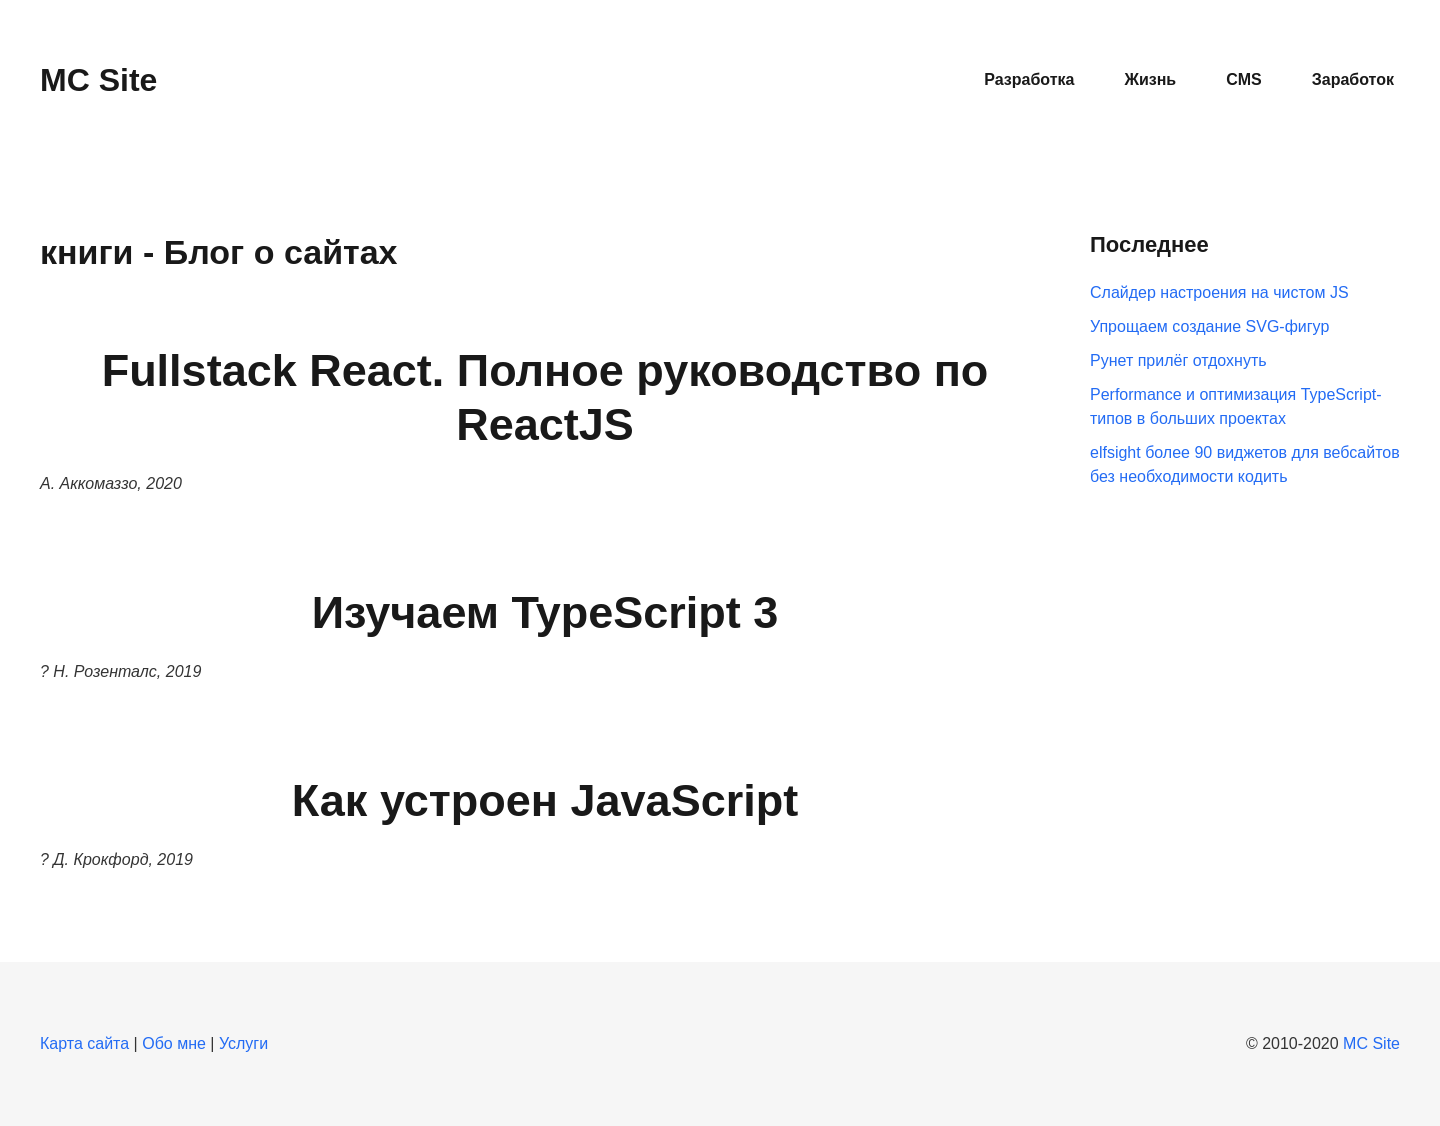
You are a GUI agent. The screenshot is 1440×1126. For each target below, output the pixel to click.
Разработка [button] (1029, 79)
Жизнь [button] (1150, 79)
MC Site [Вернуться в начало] (98, 80)
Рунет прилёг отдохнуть (1178, 360)
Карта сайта (84, 1043)
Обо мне (174, 1043)
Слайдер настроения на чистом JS (1219, 292)
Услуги (243, 1043)
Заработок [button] (1353, 79)
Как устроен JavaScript (545, 800)
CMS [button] (1244, 79)
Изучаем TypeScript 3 (545, 612)
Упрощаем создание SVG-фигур (1209, 326)
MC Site (1371, 1043)
